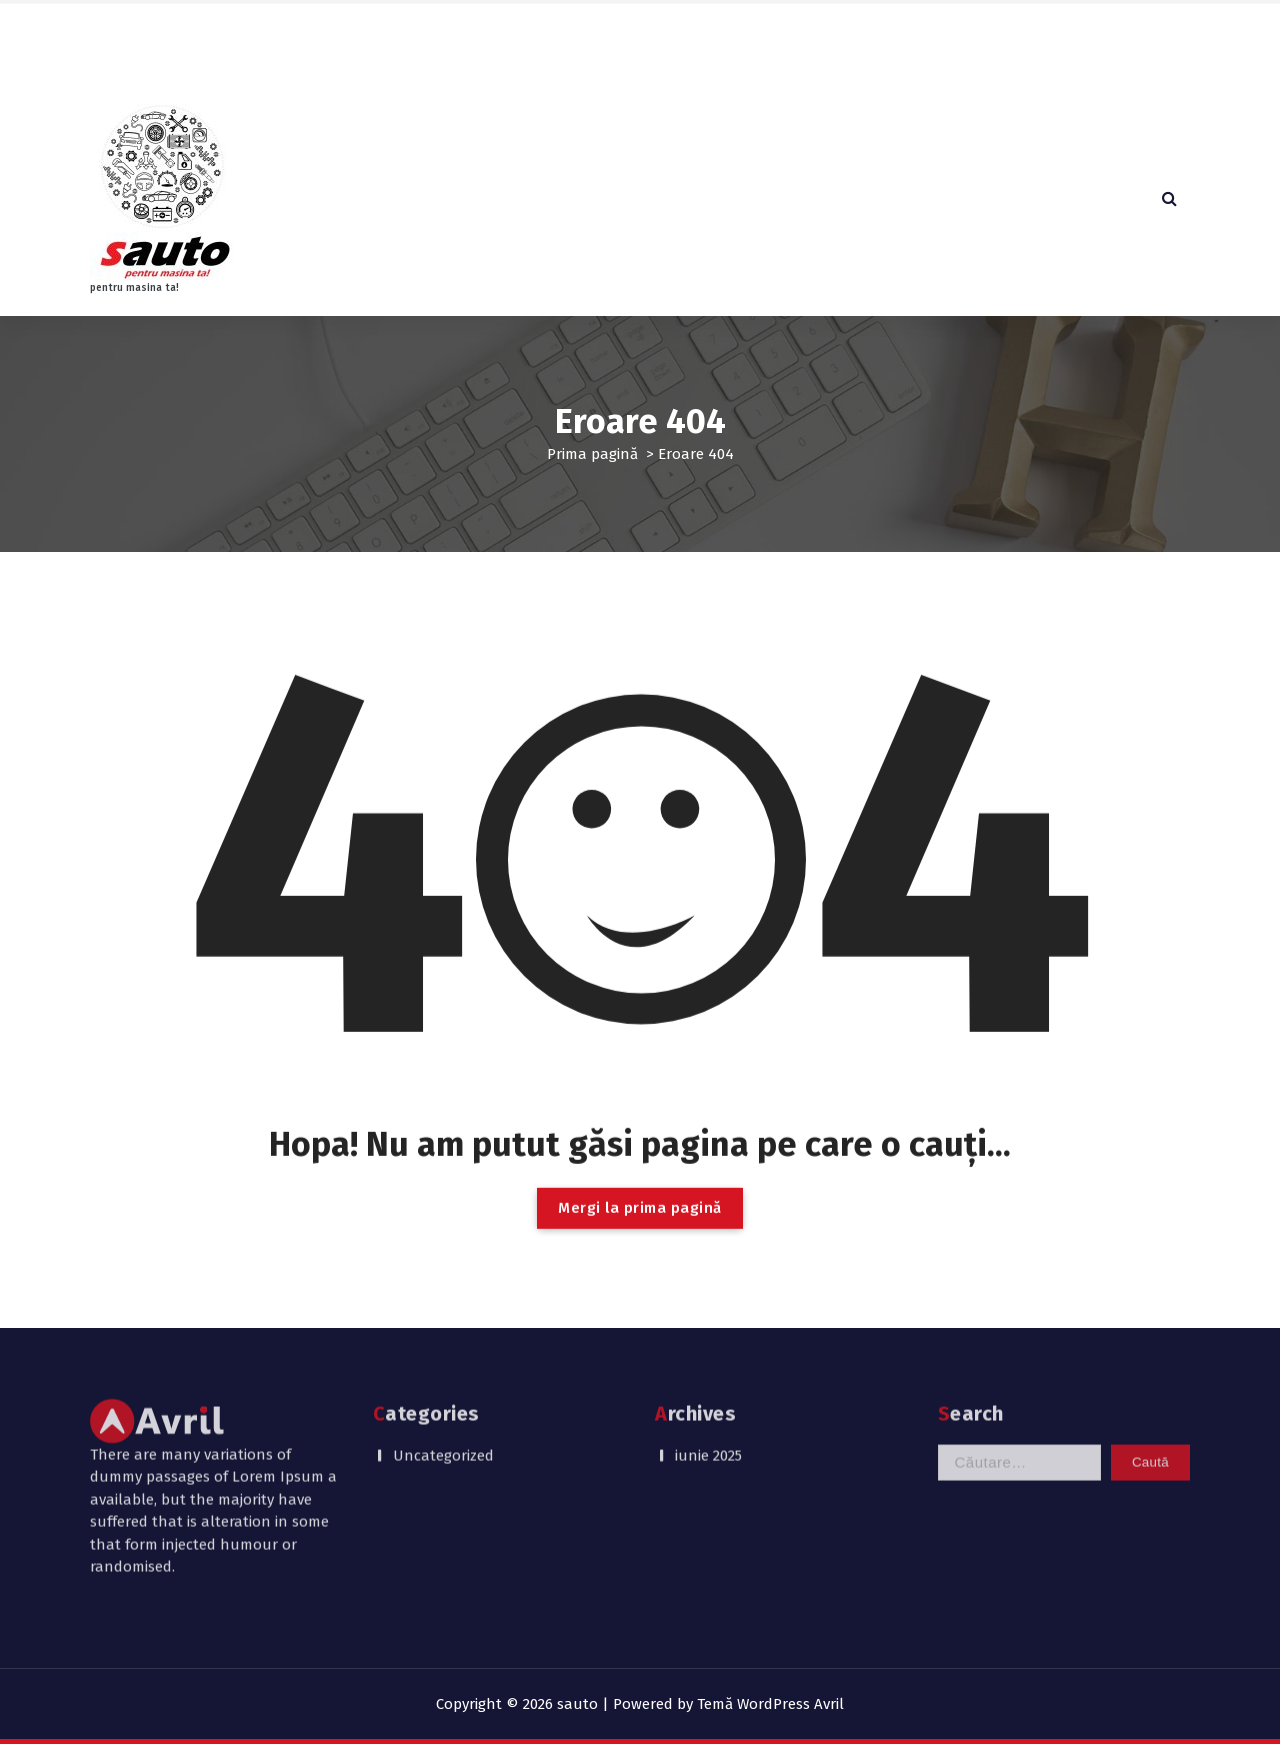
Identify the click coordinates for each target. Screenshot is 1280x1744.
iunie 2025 (708, 1391)
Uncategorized (443, 1391)
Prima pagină (592, 454)
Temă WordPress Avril (770, 1704)
